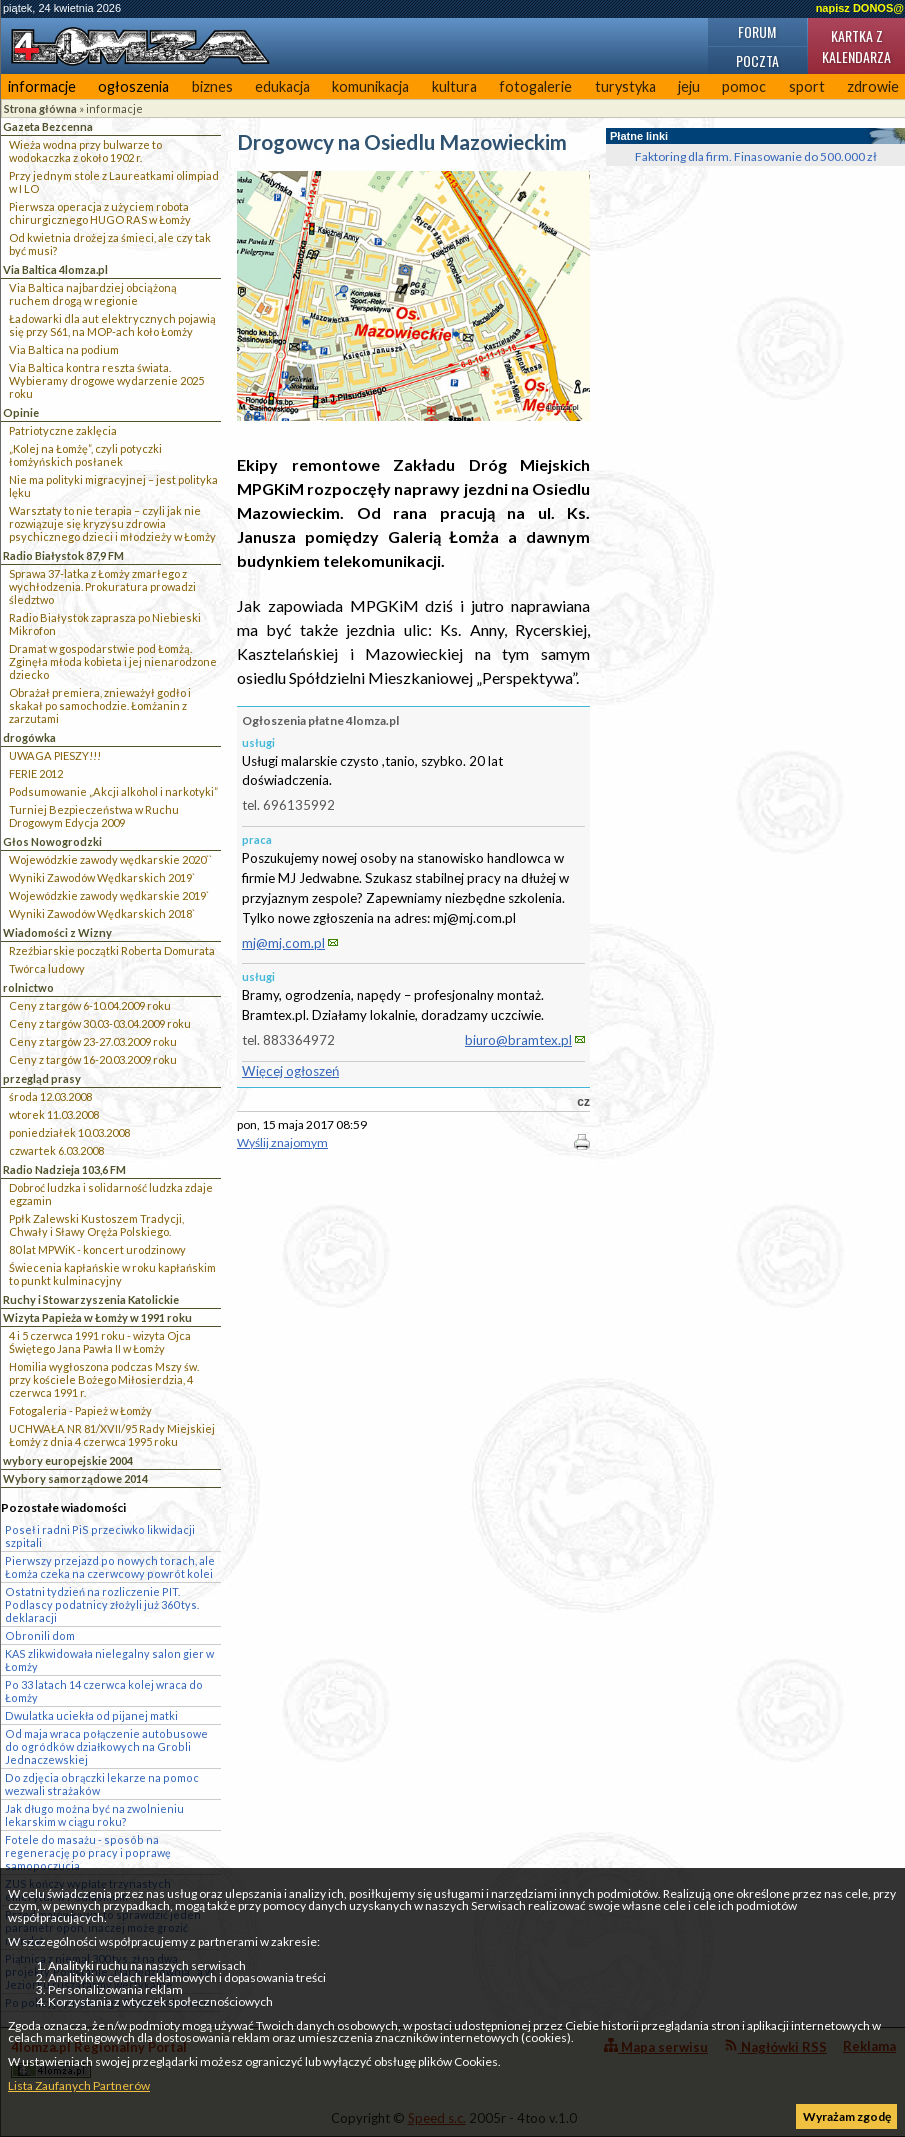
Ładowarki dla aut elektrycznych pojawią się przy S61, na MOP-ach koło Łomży (112, 325)
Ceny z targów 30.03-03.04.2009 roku (100, 1023)
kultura (454, 86)
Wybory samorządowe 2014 (75, 1478)
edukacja (282, 86)
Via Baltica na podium (64, 349)
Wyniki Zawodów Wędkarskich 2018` (102, 913)
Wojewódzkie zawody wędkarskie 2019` (109, 895)
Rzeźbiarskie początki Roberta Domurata (112, 950)
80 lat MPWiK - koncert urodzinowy (97, 1249)
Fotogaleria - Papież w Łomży (80, 1410)
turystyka (625, 86)
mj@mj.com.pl (283, 943)
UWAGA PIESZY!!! (55, 755)
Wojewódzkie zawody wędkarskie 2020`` (110, 859)
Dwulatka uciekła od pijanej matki (91, 1715)
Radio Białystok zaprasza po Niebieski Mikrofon (105, 624)
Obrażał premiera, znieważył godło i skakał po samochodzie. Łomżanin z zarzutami (100, 705)
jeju (689, 86)
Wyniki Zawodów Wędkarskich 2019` (102, 877)
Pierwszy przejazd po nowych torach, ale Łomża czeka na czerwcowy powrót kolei (110, 1567)
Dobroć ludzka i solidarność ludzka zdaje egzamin (111, 1194)
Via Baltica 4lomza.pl (55, 269)
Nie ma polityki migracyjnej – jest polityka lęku (113, 486)
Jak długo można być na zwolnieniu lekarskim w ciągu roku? (94, 1815)
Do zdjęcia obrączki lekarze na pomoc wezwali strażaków (102, 1784)
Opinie (21, 412)
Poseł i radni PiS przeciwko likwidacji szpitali (100, 1536)
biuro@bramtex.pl (518, 1040)
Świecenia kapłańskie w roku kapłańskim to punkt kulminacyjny (112, 1274)
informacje (42, 86)
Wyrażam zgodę (847, 2116)
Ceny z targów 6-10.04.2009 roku (90, 1005)
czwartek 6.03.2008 (56, 1150)
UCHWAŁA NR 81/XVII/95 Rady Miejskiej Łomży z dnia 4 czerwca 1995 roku (112, 1435)
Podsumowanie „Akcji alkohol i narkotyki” (113, 791)
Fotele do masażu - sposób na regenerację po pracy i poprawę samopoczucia (88, 1852)
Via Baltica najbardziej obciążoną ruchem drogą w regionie (93, 294)
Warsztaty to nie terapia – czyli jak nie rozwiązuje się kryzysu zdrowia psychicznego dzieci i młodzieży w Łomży (112, 523)
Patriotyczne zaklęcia (63, 430)
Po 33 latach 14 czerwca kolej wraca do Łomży (104, 1691)
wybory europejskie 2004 (68, 1460)
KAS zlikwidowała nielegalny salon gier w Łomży (109, 1660)
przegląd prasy (42, 1078)
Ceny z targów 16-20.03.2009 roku (93, 1059)
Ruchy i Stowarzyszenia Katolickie (91, 1299)
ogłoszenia (133, 86)
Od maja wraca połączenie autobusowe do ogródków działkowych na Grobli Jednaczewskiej (106, 1746)
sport (807, 86)
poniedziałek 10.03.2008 (69, 1132)
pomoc (744, 86)
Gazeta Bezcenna (48, 126)
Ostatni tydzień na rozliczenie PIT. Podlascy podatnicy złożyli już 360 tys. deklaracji (102, 1604)
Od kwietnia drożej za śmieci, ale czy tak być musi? (110, 244)
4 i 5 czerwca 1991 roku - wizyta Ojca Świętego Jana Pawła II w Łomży (100, 1342)
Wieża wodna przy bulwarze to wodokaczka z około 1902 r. (85, 151)
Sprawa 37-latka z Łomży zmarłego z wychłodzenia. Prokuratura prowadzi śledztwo (102, 586)
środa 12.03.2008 (50, 1096)
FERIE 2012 (36, 773)
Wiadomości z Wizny (57, 932)
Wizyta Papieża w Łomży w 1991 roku (97, 1317)
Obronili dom (40, 1635)
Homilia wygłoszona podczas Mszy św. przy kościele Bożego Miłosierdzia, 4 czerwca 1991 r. (104, 1379)
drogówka (29, 737)
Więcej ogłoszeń (290, 1071)
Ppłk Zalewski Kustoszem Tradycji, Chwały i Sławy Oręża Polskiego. (96, 1225)
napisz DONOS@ (860, 8)
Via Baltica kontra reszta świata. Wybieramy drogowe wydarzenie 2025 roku (106, 380)
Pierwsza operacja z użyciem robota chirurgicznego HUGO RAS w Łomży (100, 213)
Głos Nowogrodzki (52, 841)
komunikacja (370, 86)
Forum (757, 31)
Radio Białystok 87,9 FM (63, 555)
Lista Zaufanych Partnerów (79, 2085)
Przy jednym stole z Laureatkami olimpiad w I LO (114, 182)
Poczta (757, 60)
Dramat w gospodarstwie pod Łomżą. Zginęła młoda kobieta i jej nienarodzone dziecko (113, 661)
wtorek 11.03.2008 (54, 1114)
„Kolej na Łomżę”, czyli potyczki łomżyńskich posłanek (85, 455)
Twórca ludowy (47, 968)
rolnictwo (28, 987)
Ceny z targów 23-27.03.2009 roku (93, 1041)
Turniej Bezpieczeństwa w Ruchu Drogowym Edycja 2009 (94, 816)
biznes (212, 86)
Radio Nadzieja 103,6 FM (64, 1169)
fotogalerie (535, 86)
